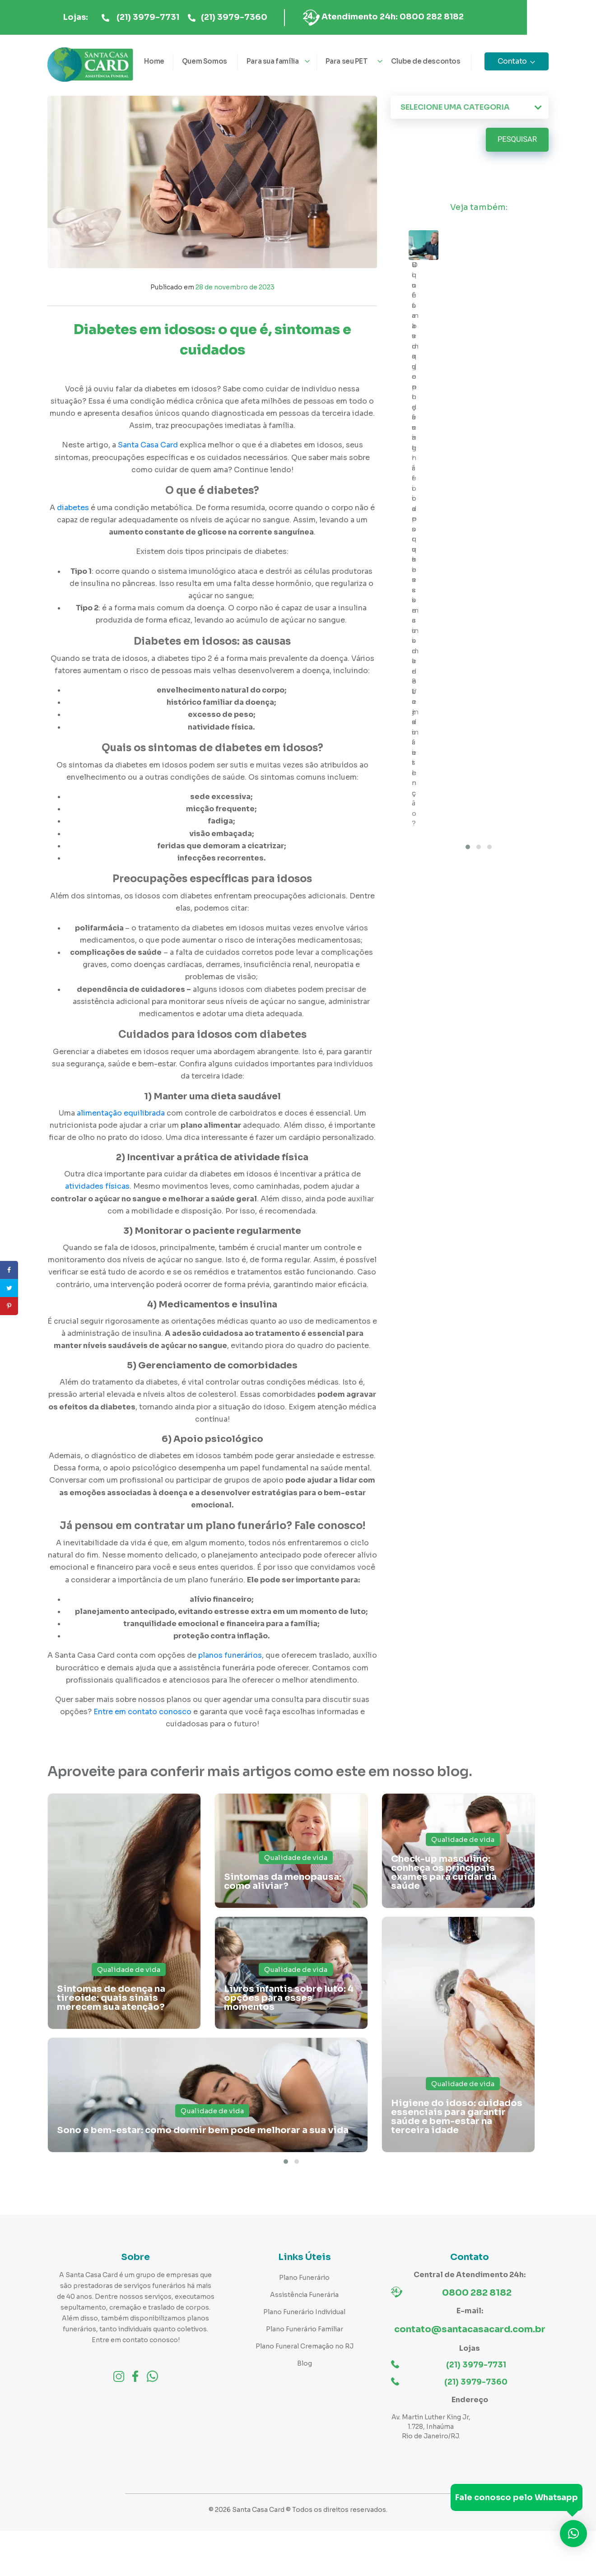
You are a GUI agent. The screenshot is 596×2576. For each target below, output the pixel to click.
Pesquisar (517, 140)
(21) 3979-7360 (269, 18)
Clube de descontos (426, 61)
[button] (285, 2161)
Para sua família (273, 61)
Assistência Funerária (304, 2295)
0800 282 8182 (477, 2292)
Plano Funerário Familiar (304, 2329)
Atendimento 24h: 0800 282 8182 (427, 17)
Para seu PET (347, 61)
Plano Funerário (304, 2278)
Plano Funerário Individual (304, 2312)
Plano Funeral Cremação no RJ (305, 2346)
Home (154, 61)
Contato (512, 61)
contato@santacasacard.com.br (469, 2329)
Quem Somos (204, 61)
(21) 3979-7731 (182, 18)
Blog (304, 2363)
